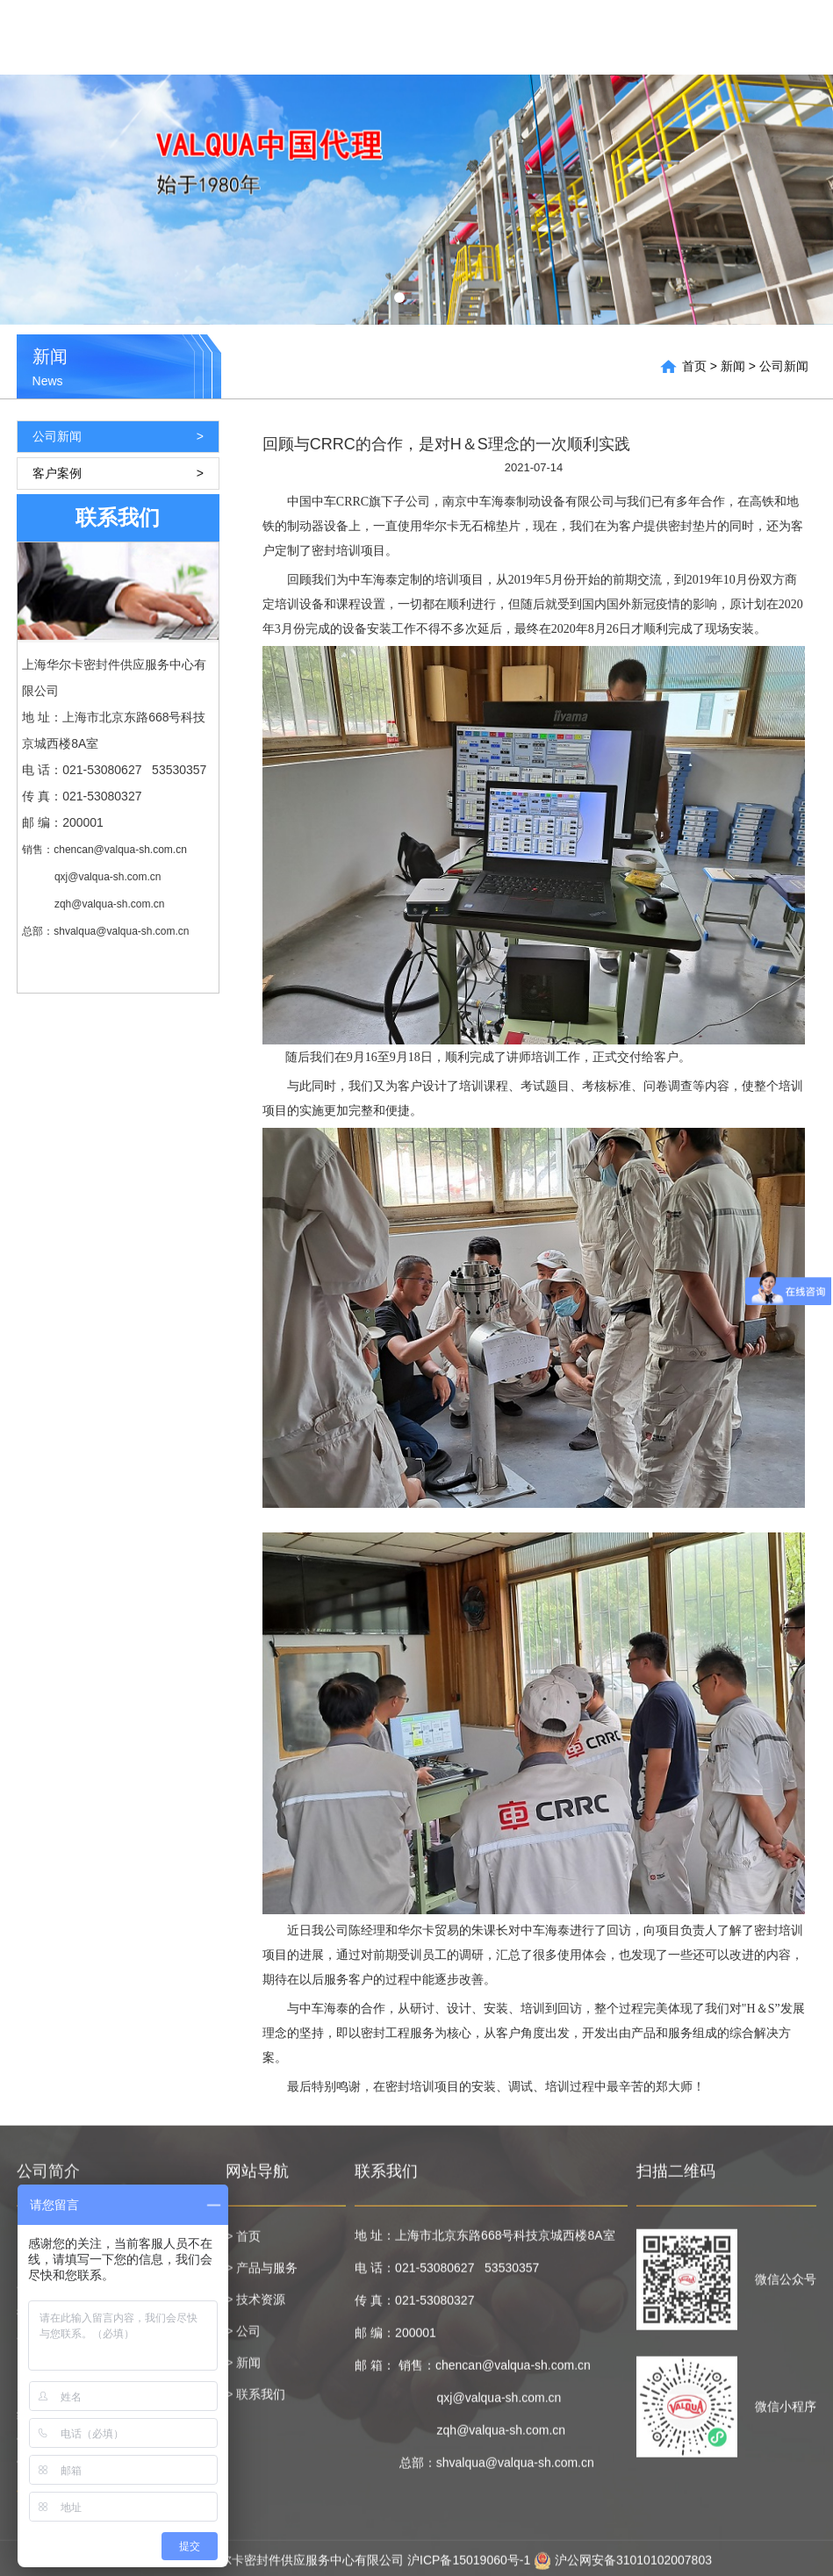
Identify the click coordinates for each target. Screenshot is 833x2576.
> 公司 (243, 2339)
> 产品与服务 (262, 2276)
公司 (681, 37)
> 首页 (243, 2244)
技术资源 (621, 37)
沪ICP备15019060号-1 (468, 2568)
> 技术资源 (255, 2307)
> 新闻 (243, 2371)
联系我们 (786, 37)
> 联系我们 (255, 2402)
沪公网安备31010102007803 (623, 2568)
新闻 (727, 37)
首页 (471, 37)
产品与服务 (538, 37)
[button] (399, 297)
